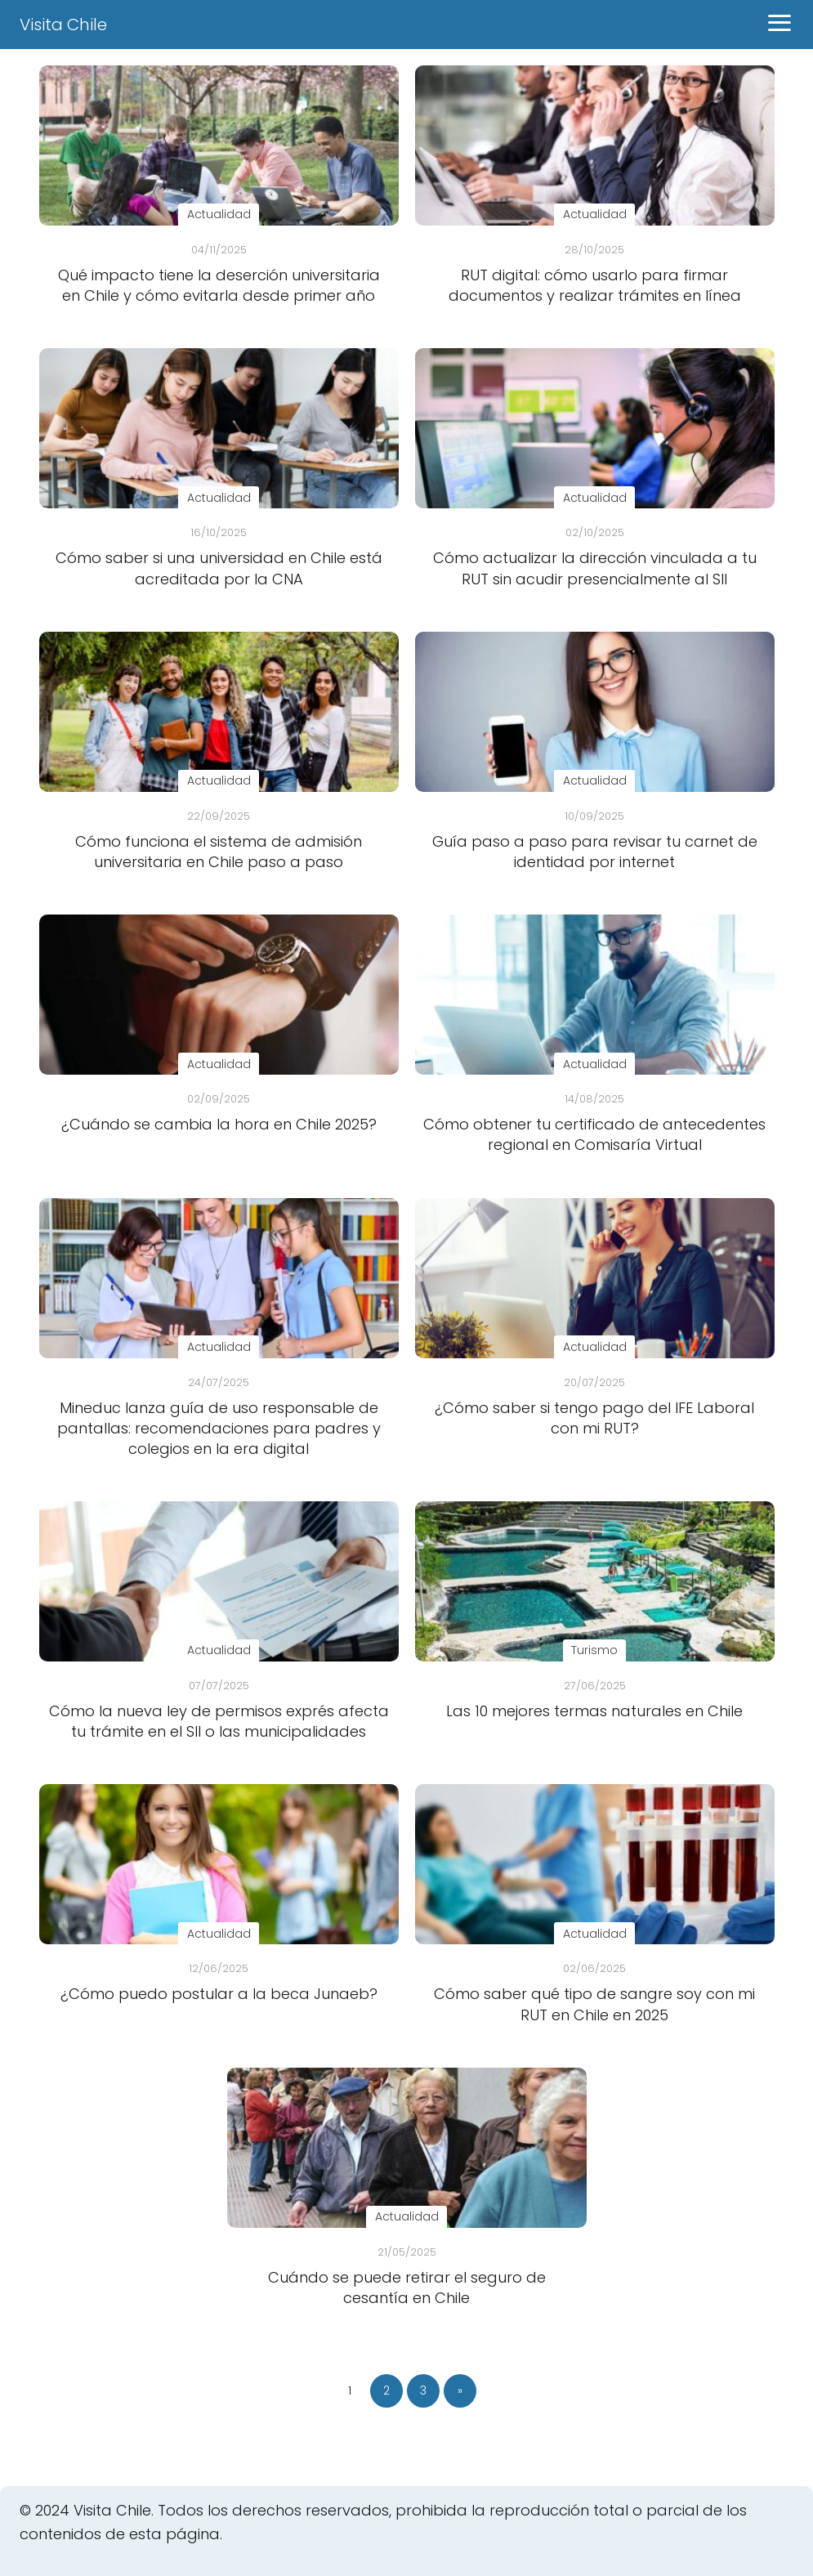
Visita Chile (63, 24)
